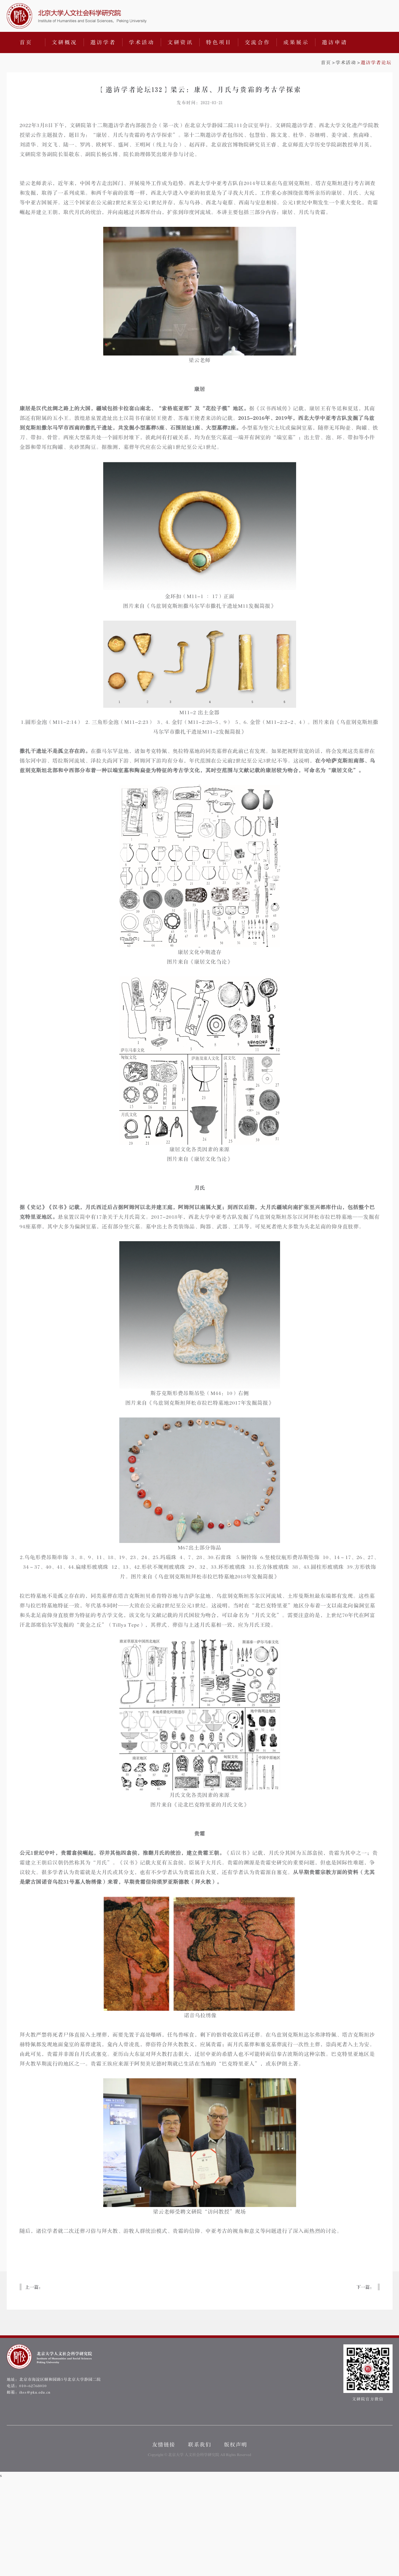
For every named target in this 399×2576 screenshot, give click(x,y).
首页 (26, 42)
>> (356, 62)
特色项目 (219, 42)
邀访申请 (335, 42)
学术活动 (142, 42)
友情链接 (163, 2445)
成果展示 (296, 42)
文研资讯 (180, 42)
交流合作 (257, 42)
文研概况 (64, 42)
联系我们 (199, 2445)
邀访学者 (103, 42)
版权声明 (235, 2445)
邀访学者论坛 (376, 62)
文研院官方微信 (368, 2372)
